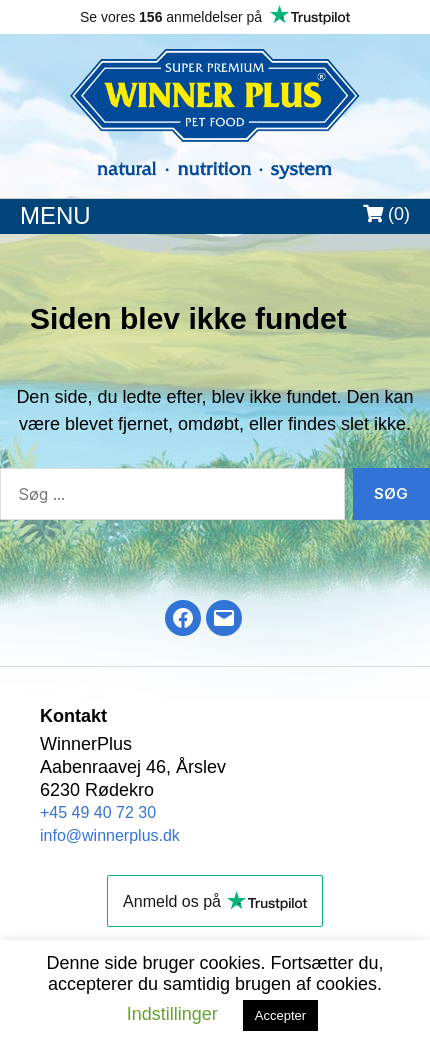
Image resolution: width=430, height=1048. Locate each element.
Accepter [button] (280, 1015)
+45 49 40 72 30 (98, 812)
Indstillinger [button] (172, 1014)
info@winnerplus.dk (110, 835)
